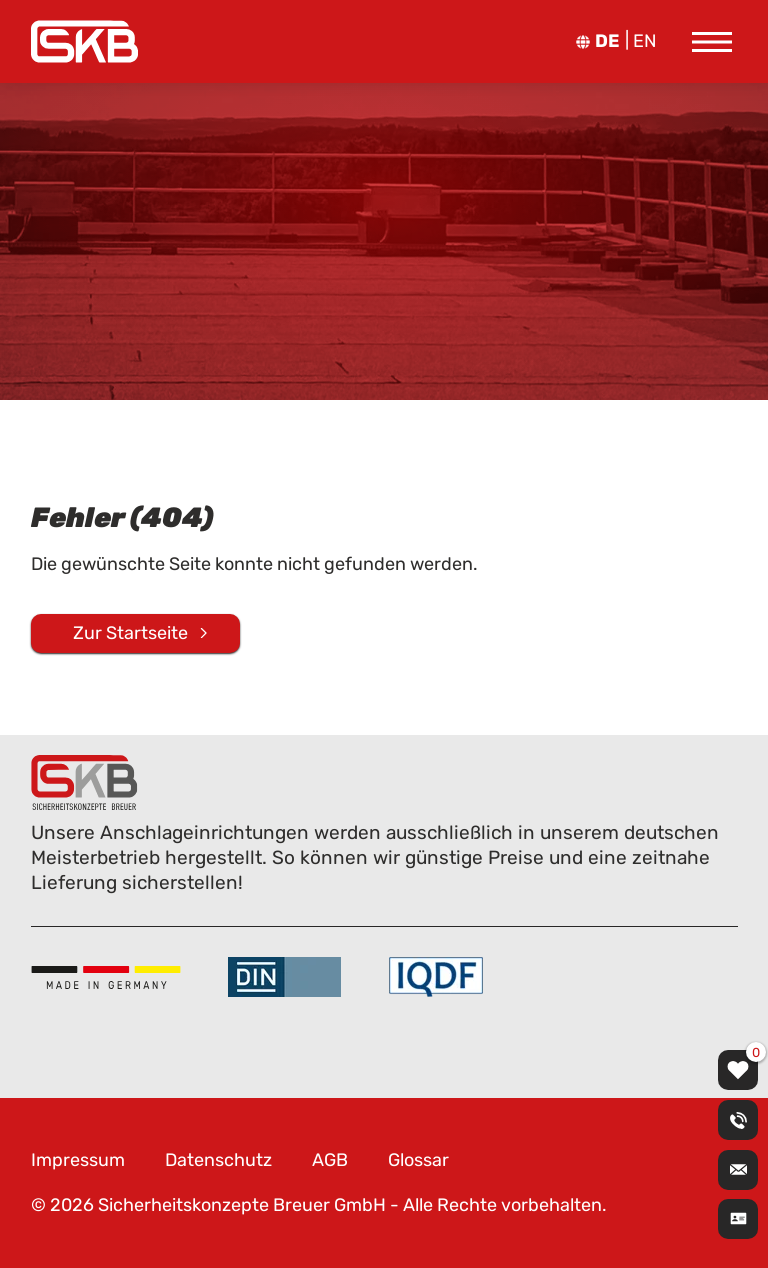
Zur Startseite (130, 632)
